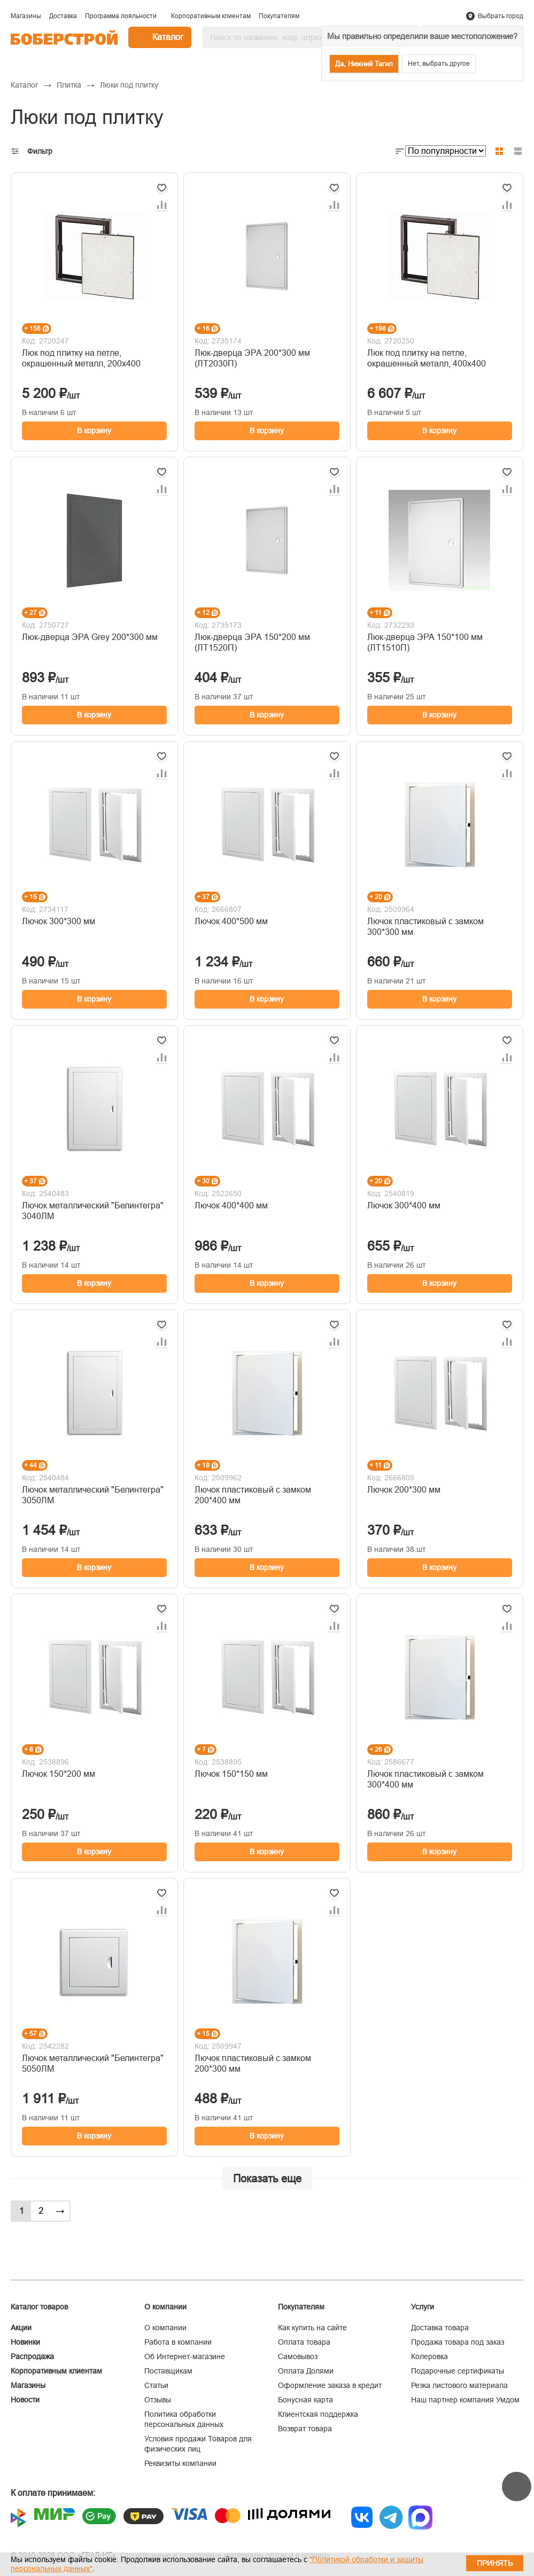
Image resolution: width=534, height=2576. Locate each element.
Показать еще (267, 2178)
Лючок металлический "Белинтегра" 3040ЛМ (93, 1211)
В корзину (94, 430)
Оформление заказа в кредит (330, 2385)
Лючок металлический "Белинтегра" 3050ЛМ (93, 1495)
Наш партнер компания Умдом (465, 2399)
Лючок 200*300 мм (403, 1489)
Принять (495, 2563)
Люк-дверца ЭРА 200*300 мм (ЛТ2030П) (252, 358)
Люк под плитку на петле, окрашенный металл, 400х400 (426, 358)
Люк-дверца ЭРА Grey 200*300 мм (90, 637)
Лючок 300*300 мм (58, 921)
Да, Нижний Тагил (364, 64)
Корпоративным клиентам (56, 2371)
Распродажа (32, 2356)
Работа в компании (178, 2342)
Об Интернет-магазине (184, 2356)
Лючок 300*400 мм (403, 1205)
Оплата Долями (306, 2371)
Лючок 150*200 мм (58, 1773)
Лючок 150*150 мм (231, 1773)
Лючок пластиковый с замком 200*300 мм (253, 2063)
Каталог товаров (39, 2306)
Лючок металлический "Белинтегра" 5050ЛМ (93, 2063)
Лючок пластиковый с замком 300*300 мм (425, 926)
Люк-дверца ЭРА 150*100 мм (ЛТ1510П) (425, 642)
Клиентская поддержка (318, 2414)
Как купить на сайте (312, 2327)
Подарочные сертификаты (457, 2371)
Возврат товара (305, 2428)
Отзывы (157, 2399)
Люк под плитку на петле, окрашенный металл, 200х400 (81, 358)
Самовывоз (298, 2356)
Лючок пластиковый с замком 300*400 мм (425, 1779)
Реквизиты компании (180, 2463)
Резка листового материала (459, 2385)
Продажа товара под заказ (457, 2342)
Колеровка (429, 2356)
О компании (165, 2327)
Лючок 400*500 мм (231, 921)
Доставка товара (440, 2327)
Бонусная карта (305, 2399)
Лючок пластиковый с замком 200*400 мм (253, 1495)
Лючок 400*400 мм (231, 1205)
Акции (21, 2327)
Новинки (25, 2342)
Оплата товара (304, 2342)
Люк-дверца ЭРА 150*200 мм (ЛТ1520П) (252, 642)
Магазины (28, 2385)
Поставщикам (168, 2371)
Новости (25, 2399)
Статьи (156, 2385)
